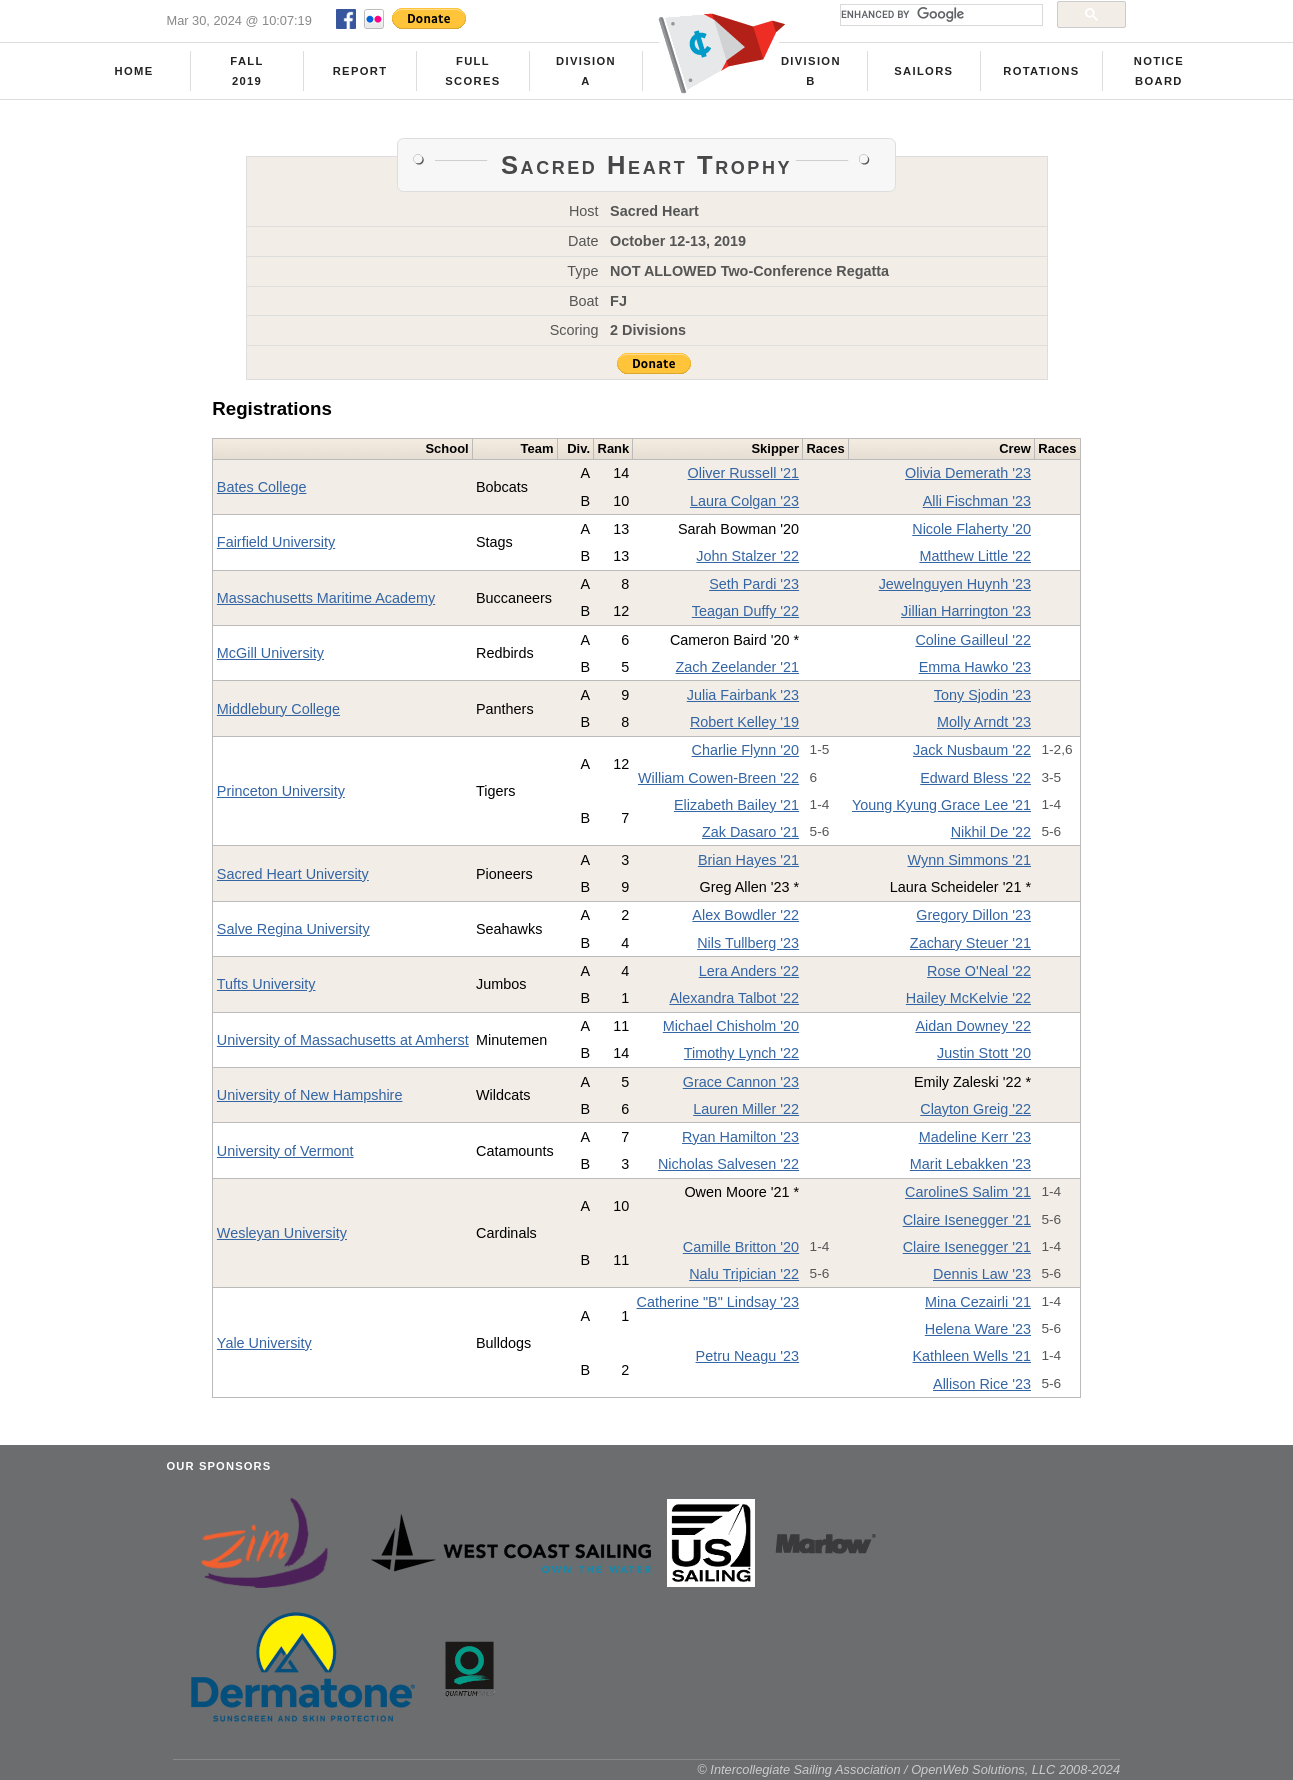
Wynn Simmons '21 (969, 860)
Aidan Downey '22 (973, 1026)
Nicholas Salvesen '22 (728, 1164)
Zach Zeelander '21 (738, 667)
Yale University (264, 1343)
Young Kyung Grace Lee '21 (941, 805)
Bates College (262, 487)
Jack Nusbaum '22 (972, 750)
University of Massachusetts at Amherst (343, 1040)
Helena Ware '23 (978, 1329)
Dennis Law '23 (982, 1274)
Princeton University (281, 791)
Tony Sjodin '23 (982, 695)
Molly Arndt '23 (984, 722)
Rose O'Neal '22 (979, 971)
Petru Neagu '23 (748, 1356)
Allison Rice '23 (982, 1384)
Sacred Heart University (293, 874)
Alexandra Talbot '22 (734, 998)
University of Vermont (285, 1151)
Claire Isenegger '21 (967, 1220)
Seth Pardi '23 (754, 584)
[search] (939, 15)
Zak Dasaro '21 (750, 832)
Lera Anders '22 (749, 971)
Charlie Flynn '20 (746, 750)
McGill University (270, 653)
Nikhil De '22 (991, 832)
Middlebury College (278, 709)
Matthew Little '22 (975, 556)
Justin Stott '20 (984, 1053)
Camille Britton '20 (741, 1247)
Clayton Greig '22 (975, 1109)
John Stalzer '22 (747, 556)
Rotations (1041, 71)
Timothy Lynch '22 (741, 1053)
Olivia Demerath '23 (968, 473)
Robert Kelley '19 (744, 722)
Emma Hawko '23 (975, 667)
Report (360, 71)
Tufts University (266, 984)
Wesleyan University (282, 1233)
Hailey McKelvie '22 (968, 998)
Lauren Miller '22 (746, 1109)
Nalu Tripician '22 (744, 1274)
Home (134, 71)
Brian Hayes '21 (748, 860)
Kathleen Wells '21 (972, 1356)
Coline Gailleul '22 (973, 640)
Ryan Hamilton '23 (740, 1137)
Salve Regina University (293, 929)
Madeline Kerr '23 (975, 1137)
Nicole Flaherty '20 (971, 529)
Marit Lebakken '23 (970, 1164)
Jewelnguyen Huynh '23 (955, 584)
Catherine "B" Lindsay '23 (718, 1302)
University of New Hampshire (310, 1095)
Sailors (923, 71)
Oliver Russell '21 (744, 473)
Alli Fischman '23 (977, 501)
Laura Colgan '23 (744, 501)
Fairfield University (276, 542)
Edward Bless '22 (975, 778)
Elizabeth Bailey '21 (736, 805)
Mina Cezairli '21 (978, 1302)
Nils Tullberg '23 (748, 943)
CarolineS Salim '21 (968, 1192)
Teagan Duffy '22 (745, 611)
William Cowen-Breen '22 (718, 778)
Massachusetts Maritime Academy (326, 598)
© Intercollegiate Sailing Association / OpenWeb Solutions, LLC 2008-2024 (908, 1769)
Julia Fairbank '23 (743, 695)
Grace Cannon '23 (741, 1082)
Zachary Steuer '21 (970, 943)
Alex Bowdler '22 (745, 915)
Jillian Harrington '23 (966, 611)
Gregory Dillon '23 (973, 915)
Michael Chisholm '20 (731, 1026)
